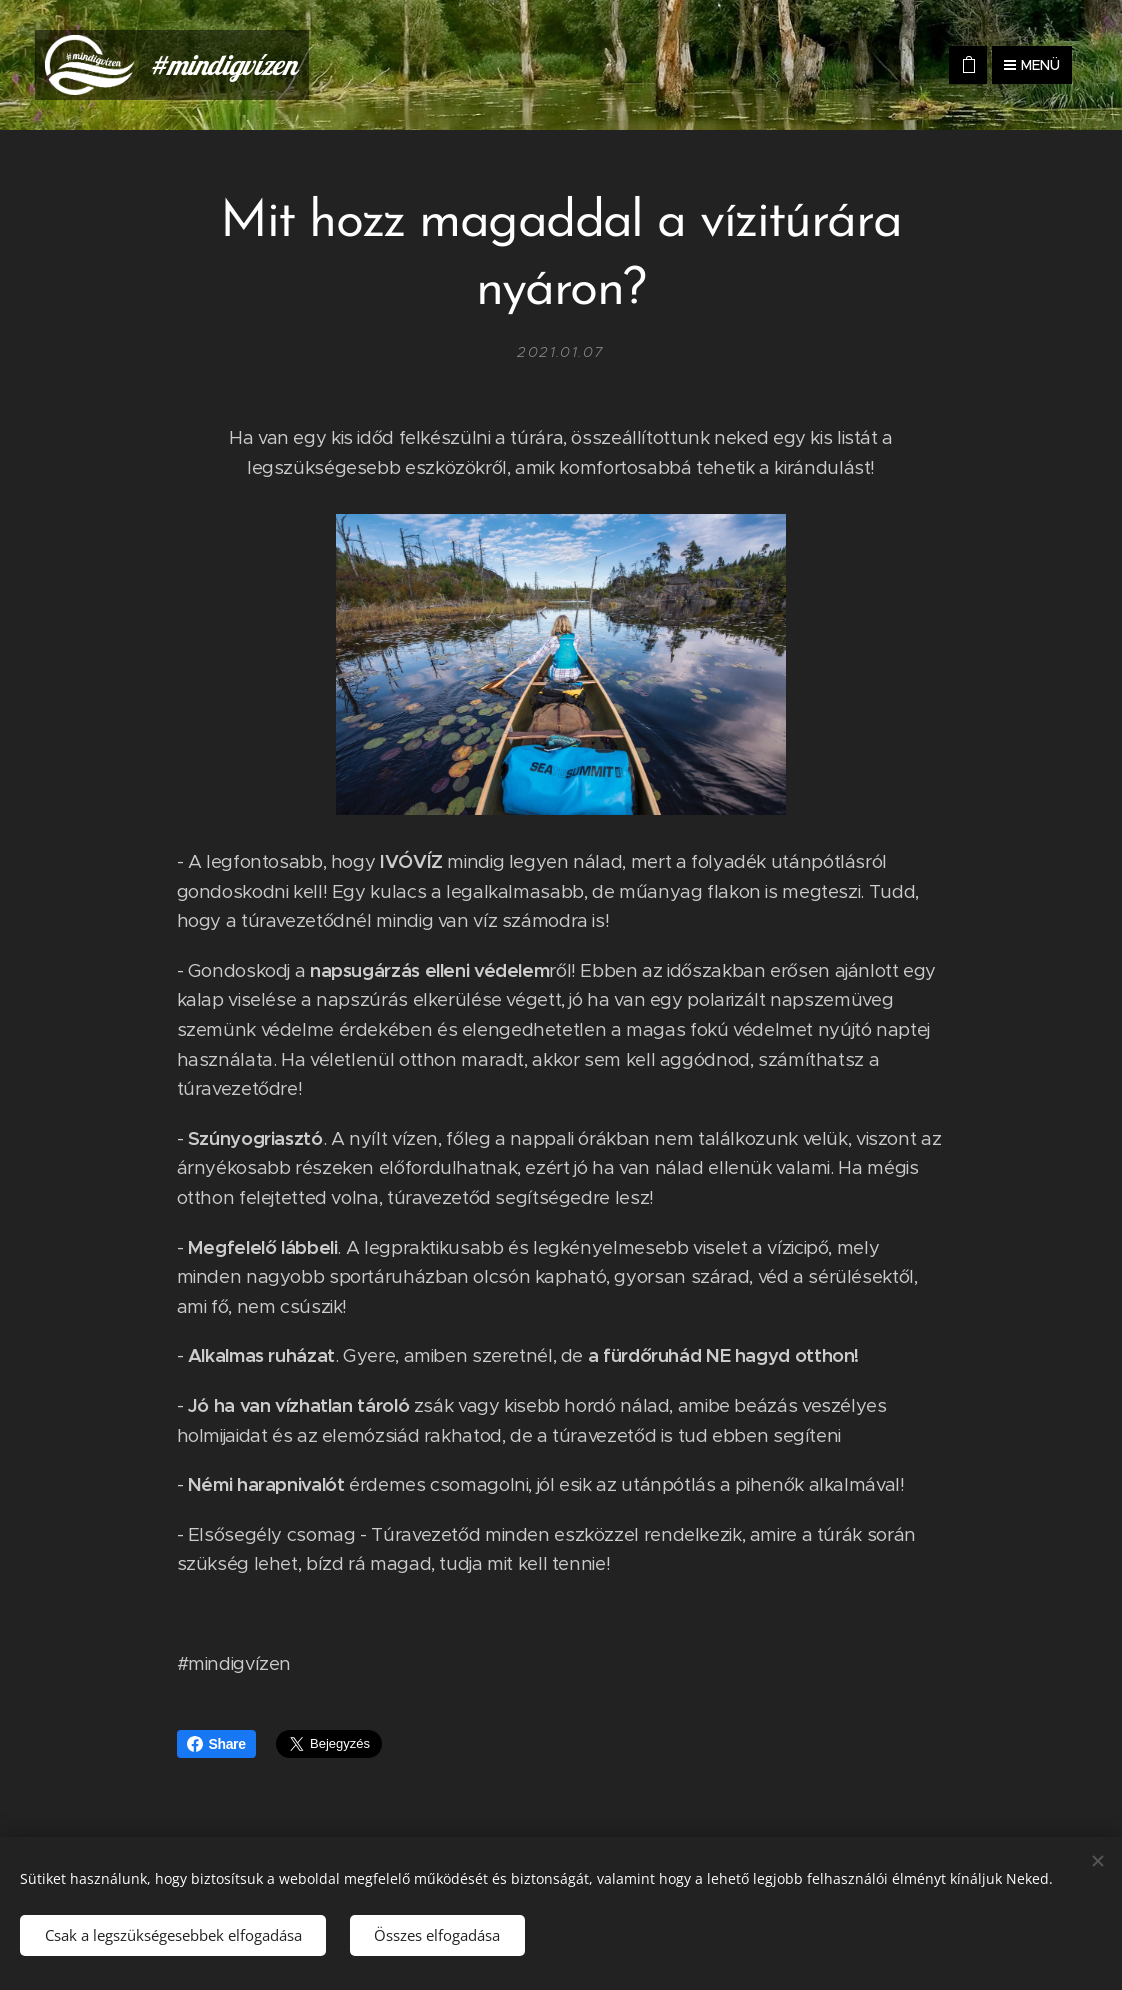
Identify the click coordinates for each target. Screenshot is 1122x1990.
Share (216, 1744)
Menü (1032, 65)
